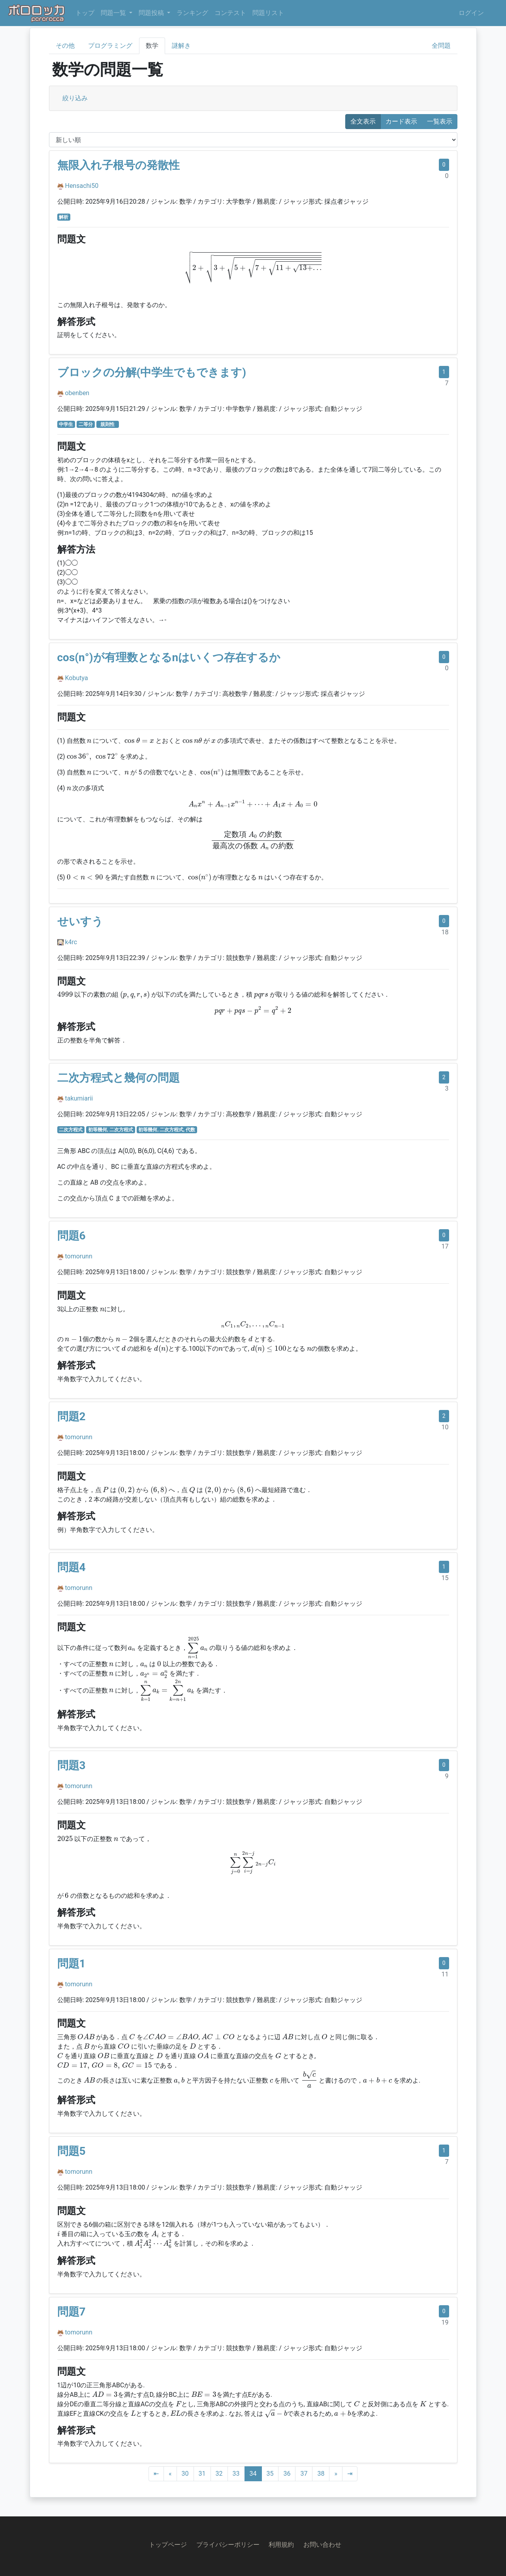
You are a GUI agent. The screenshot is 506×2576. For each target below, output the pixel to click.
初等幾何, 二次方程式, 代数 (166, 1129)
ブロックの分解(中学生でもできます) (151, 372)
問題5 (71, 2151)
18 (445, 932)
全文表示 (363, 121)
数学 (152, 45)
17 (445, 1246)
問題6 (71, 1235)
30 (185, 2473)
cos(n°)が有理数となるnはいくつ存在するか (169, 657)
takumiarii (79, 1098)
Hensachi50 (81, 185)
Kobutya (76, 678)
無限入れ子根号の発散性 (118, 165)
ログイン (471, 13)
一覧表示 (439, 121)
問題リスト (268, 13)
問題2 (71, 1416)
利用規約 (281, 2544)
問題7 (71, 2311)
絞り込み (75, 98)
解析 (63, 217)
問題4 (71, 1567)
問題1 (71, 1963)
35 (270, 2473)
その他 (65, 45)
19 (445, 2322)
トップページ (168, 2544)
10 (445, 1427)
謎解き (181, 45)
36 (286, 2473)
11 (445, 1974)
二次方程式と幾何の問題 (118, 1077)
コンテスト (230, 13)
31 (202, 2473)
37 (303, 2473)
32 (219, 2473)
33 (236, 2473)
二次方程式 (71, 1129)
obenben (77, 393)
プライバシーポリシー (228, 2544)
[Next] (335, 2473)
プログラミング (110, 45)
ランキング (192, 13)
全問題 (441, 45)
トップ (84, 13)
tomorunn (78, 1256)
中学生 (66, 424)
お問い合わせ (322, 2544)
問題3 (71, 1765)
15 (445, 1578)
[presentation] (253, 268)
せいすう (80, 921)
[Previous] (170, 2473)
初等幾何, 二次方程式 (110, 1129)
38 (320, 2473)
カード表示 (401, 121)
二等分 (86, 424)
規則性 (109, 424)
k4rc (71, 942)
